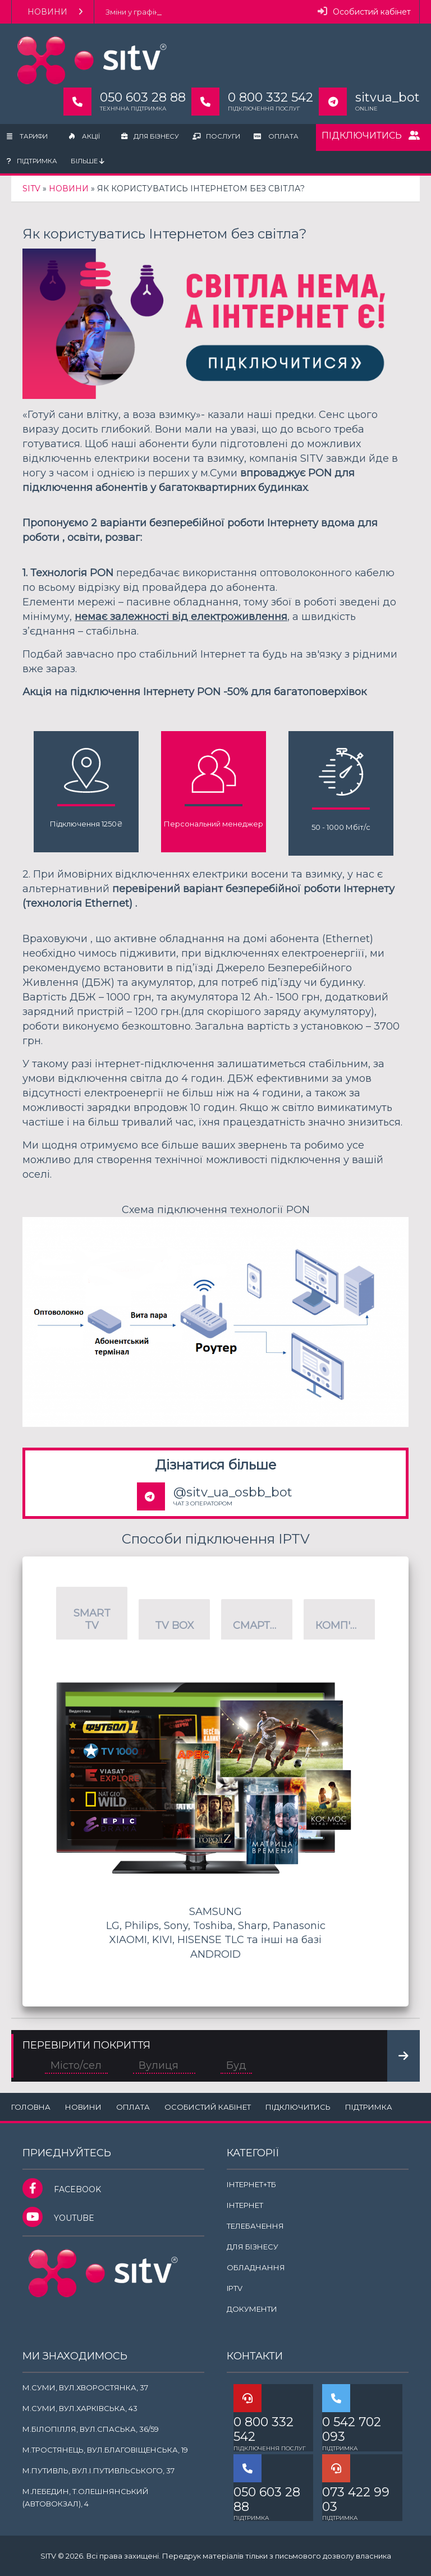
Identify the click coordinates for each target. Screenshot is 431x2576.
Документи (252, 2308)
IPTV (234, 2288)
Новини (54, 12)
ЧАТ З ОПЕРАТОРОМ (202, 1503)
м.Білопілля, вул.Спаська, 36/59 (90, 2429)
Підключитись (371, 135)
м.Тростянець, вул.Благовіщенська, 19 (105, 2449)
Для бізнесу (150, 136)
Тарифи (27, 136)
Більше (87, 161)
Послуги (216, 136)
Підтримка (32, 161)
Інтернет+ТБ (251, 2184)
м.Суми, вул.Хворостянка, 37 (85, 2387)
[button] (91, 1613)
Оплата (276, 136)
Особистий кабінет (364, 11)
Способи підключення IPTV (216, 1539)
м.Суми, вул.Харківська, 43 (79, 2408)
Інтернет (245, 2205)
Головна (31, 2106)
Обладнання (256, 2267)
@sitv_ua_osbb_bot (232, 1492)
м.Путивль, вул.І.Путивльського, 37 (98, 2470)
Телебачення (255, 2225)
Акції (84, 136)
